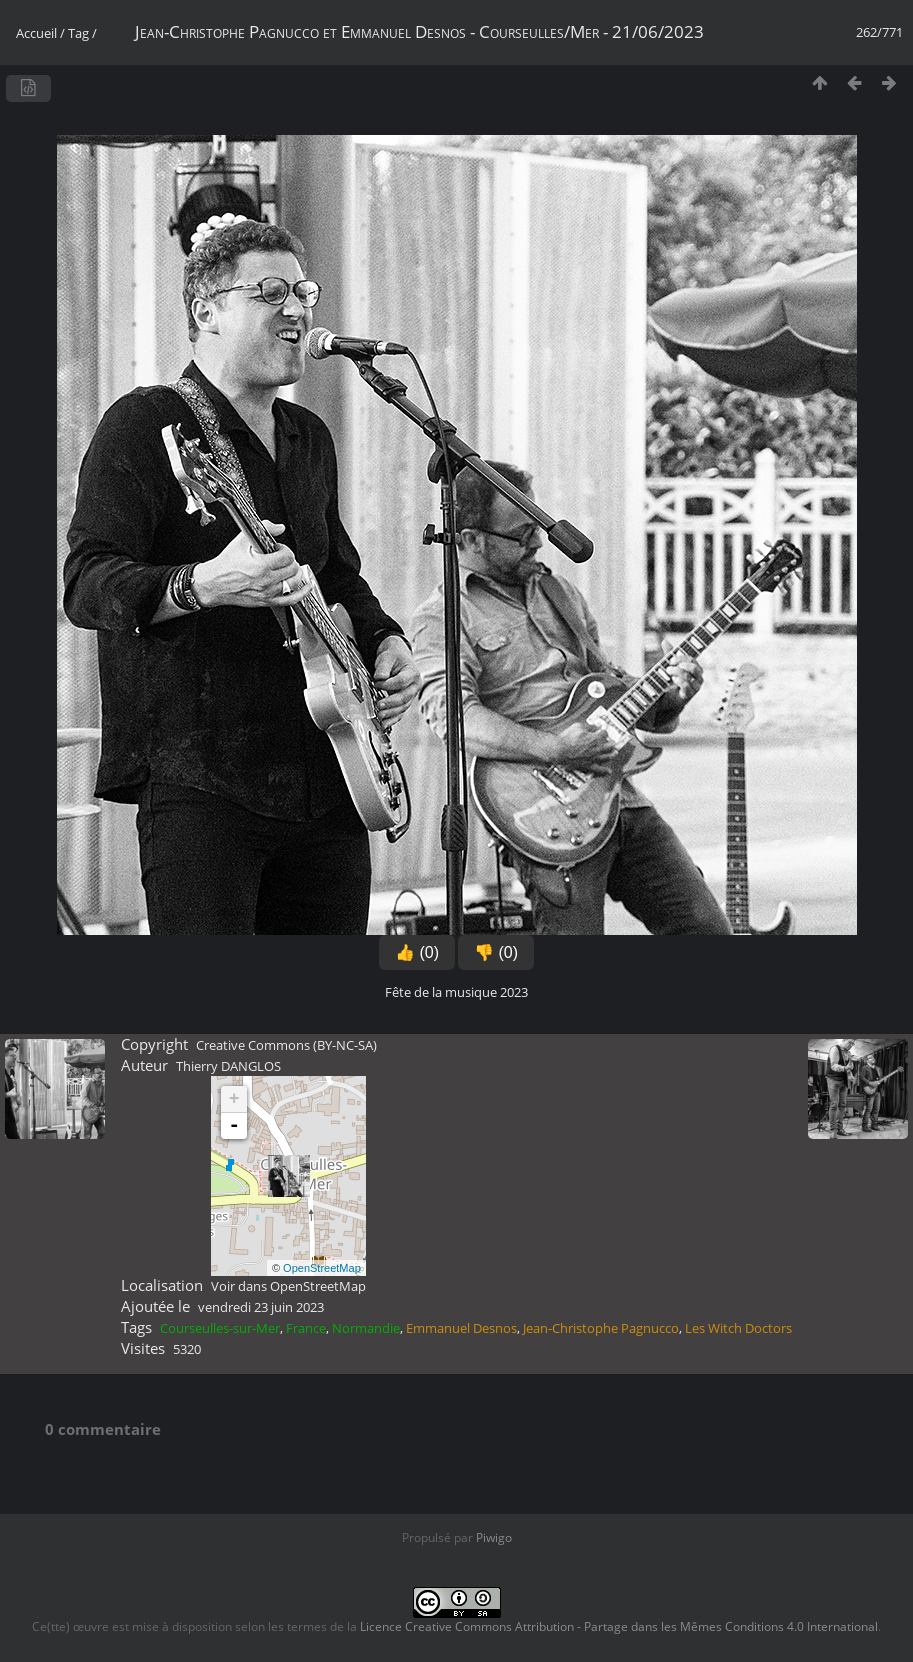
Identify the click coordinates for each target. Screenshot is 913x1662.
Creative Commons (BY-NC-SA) (286, 1045)
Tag (78, 33)
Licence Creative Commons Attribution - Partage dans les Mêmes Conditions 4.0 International (619, 1626)
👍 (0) (417, 952)
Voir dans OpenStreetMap (288, 1286)
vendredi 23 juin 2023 (261, 1307)
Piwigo (494, 1537)
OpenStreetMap (322, 1268)
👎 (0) (496, 952)
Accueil (36, 33)
